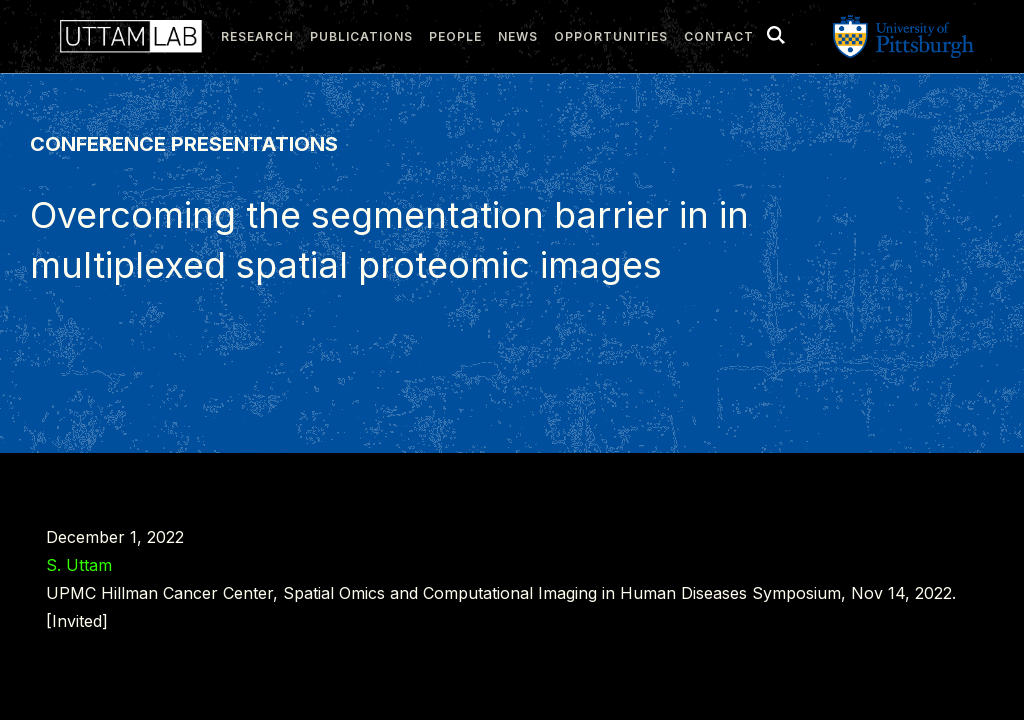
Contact (719, 36)
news (518, 36)
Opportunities (611, 36)
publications (361, 36)
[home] (126, 36)
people (455, 36)
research (257, 36)
